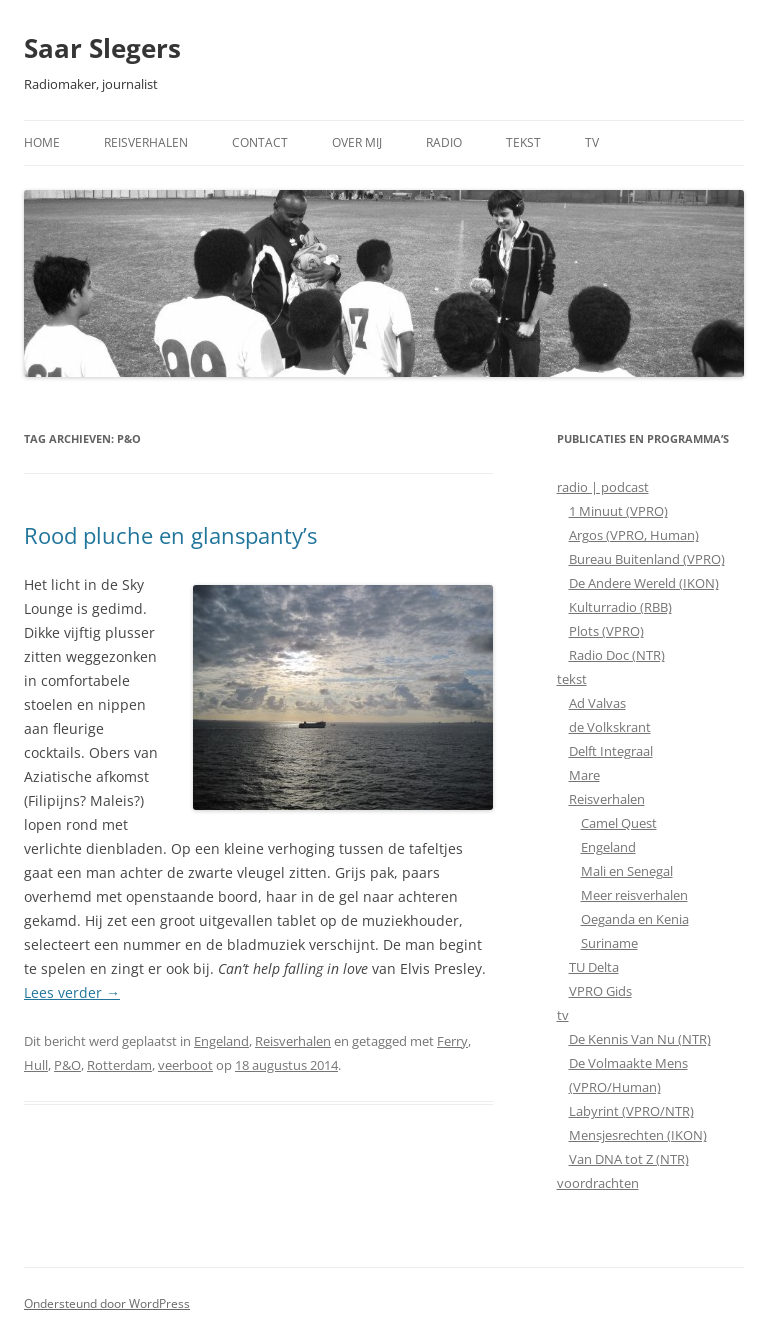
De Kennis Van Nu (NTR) (640, 1039)
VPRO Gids (600, 991)
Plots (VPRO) (606, 631)
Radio (444, 142)
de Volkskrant (610, 727)
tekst (572, 679)
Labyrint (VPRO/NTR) (631, 1111)
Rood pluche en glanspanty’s (170, 535)
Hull (36, 1065)
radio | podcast (603, 487)
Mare (584, 775)
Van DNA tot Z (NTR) (629, 1159)
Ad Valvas (597, 703)
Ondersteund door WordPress (107, 1303)
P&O (67, 1065)
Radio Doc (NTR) (617, 655)
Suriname (609, 943)
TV (592, 142)
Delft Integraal (611, 751)
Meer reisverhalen (634, 895)
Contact (260, 142)
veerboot (185, 1065)
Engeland (221, 1041)
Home (42, 142)
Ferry (452, 1041)
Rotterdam (119, 1065)
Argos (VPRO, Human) (634, 535)
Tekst (523, 142)
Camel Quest (619, 823)
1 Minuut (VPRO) (618, 511)
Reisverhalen (146, 142)
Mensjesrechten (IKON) (638, 1135)
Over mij (357, 142)
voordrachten (598, 1183)
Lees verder (72, 992)
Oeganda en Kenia (635, 919)
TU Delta (594, 967)
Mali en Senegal (627, 871)
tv (563, 1015)
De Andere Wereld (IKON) (644, 583)
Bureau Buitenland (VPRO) (647, 559)
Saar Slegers (102, 48)
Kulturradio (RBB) (620, 607)
